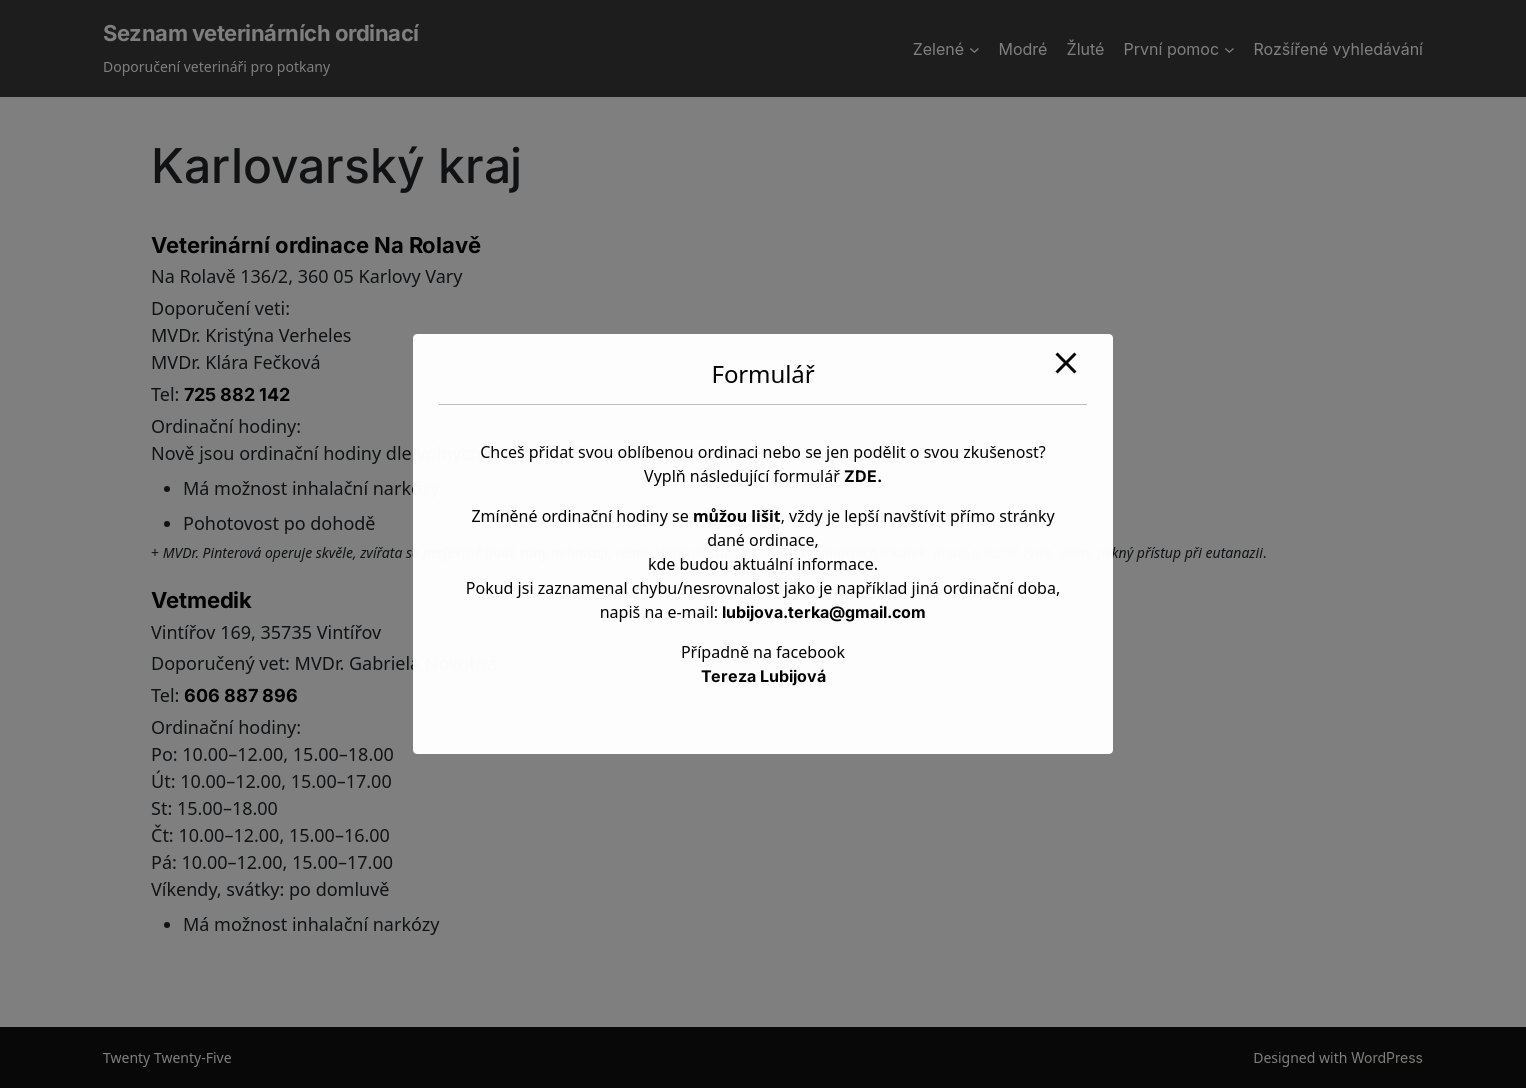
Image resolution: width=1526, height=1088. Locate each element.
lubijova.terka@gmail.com (824, 612)
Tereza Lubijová (763, 676)
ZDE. (863, 476)
